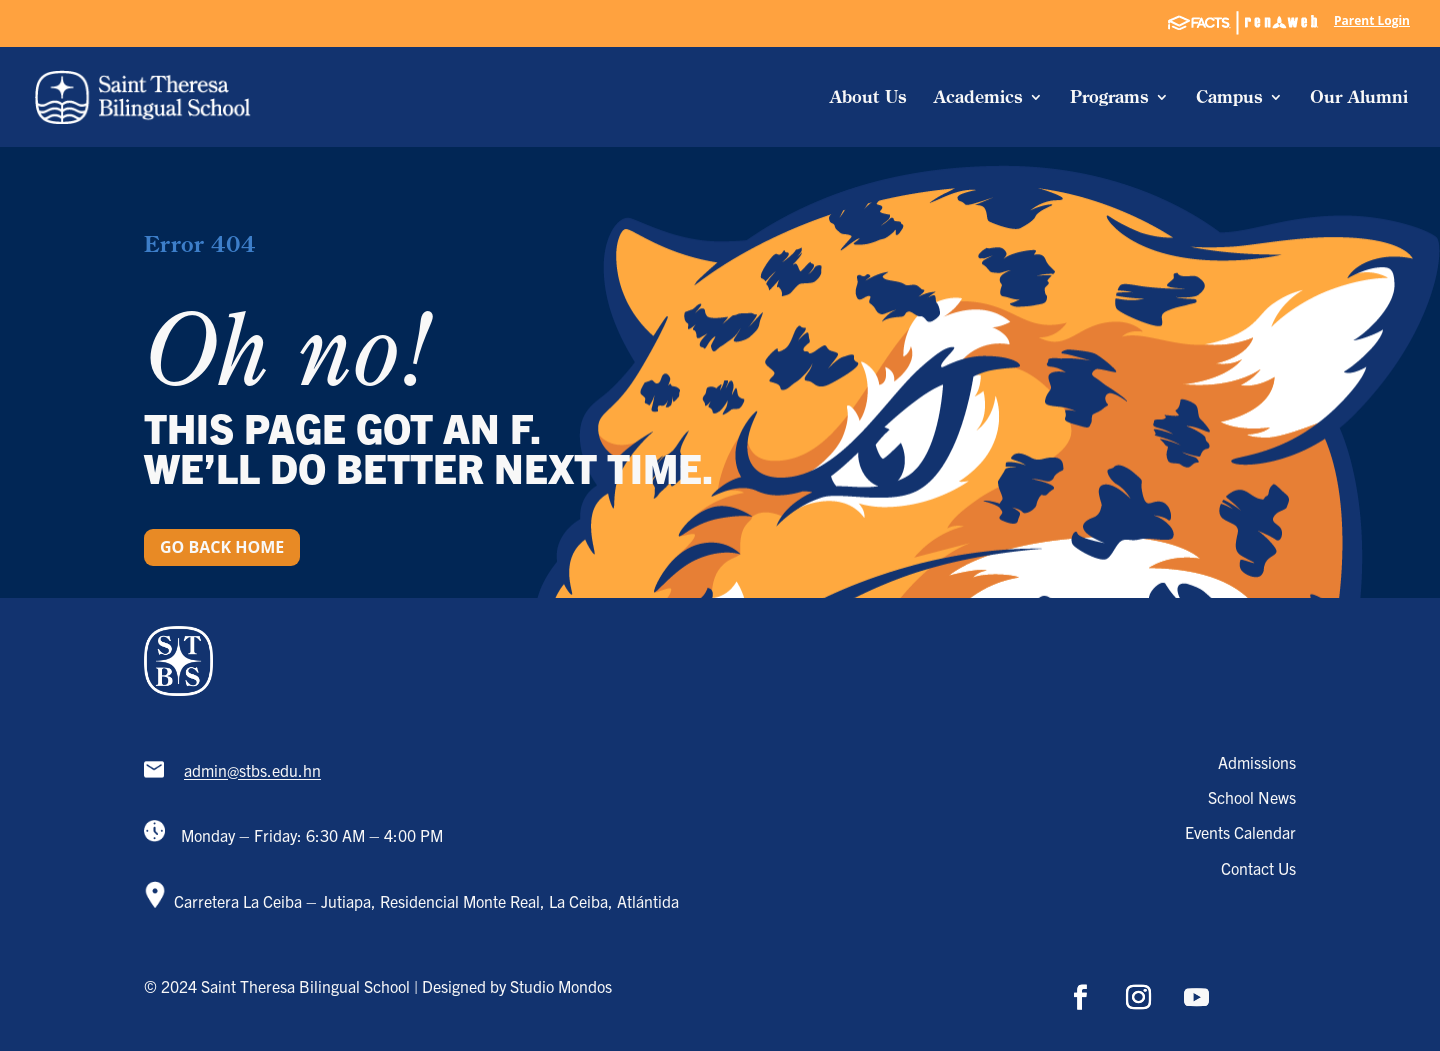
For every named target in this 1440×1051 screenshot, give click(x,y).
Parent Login (1372, 22)
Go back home (222, 547)
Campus (1229, 98)
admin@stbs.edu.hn (252, 771)
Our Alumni (1359, 98)
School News (1252, 797)
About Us (868, 98)
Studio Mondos (561, 986)
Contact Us (1258, 868)
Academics (978, 98)
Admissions (1257, 762)
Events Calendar (1240, 832)
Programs (1109, 98)
